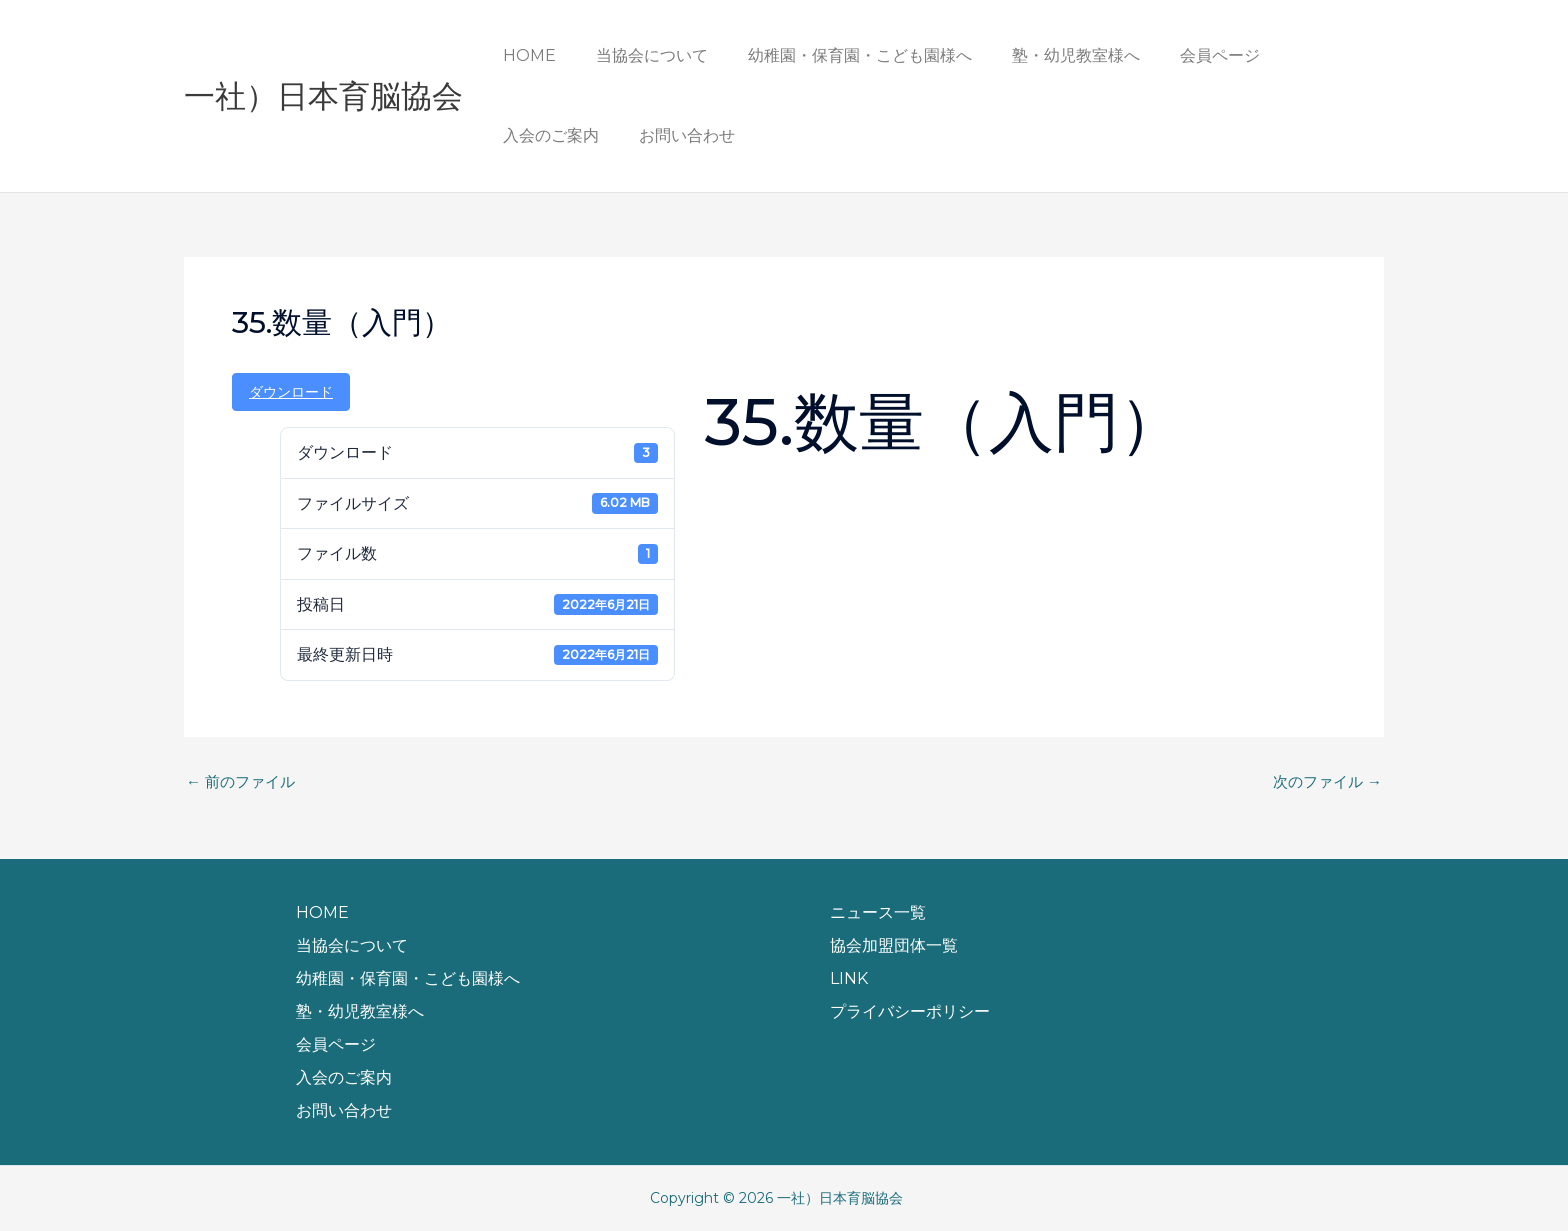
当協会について (640, 55)
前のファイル (244, 782)
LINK (849, 978)
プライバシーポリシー (910, 1011)
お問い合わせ (547, 135)
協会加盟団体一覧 (894, 945)
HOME (525, 55)
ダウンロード (291, 392)
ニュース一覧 (878, 912)
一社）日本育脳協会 (323, 96)
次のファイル (1324, 782)
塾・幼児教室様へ (1048, 55)
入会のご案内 (1304, 55)
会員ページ (1184, 55)
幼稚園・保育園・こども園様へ (840, 55)
